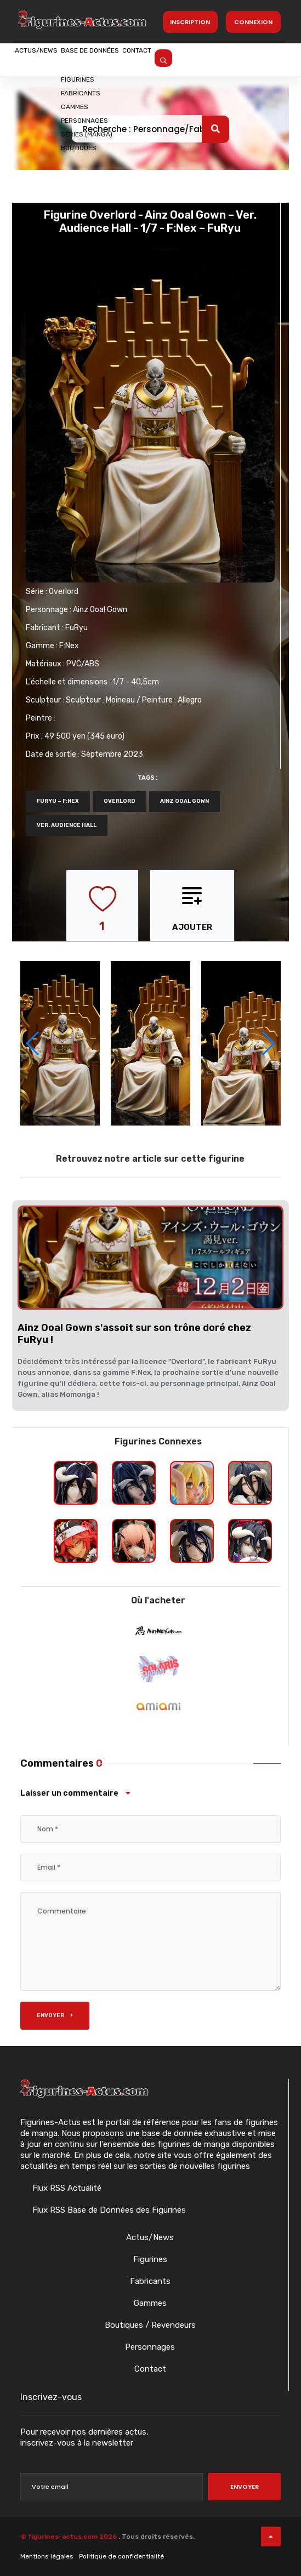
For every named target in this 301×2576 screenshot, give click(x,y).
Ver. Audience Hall (66, 825)
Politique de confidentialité (121, 2556)
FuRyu (76, 627)
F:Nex (69, 645)
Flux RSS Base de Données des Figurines (108, 2210)
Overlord (63, 591)
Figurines (150, 2259)
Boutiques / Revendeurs (150, 2325)
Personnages (150, 2347)
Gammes (150, 2303)
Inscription (190, 22)
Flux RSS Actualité (65, 2188)
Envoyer (55, 2015)
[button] (267, 1043)
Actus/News (49, 59)
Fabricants (150, 2281)
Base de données (130, 59)
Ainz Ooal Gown (100, 609)
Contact (203, 59)
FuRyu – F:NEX (58, 801)
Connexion (253, 22)
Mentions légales (46, 2556)
